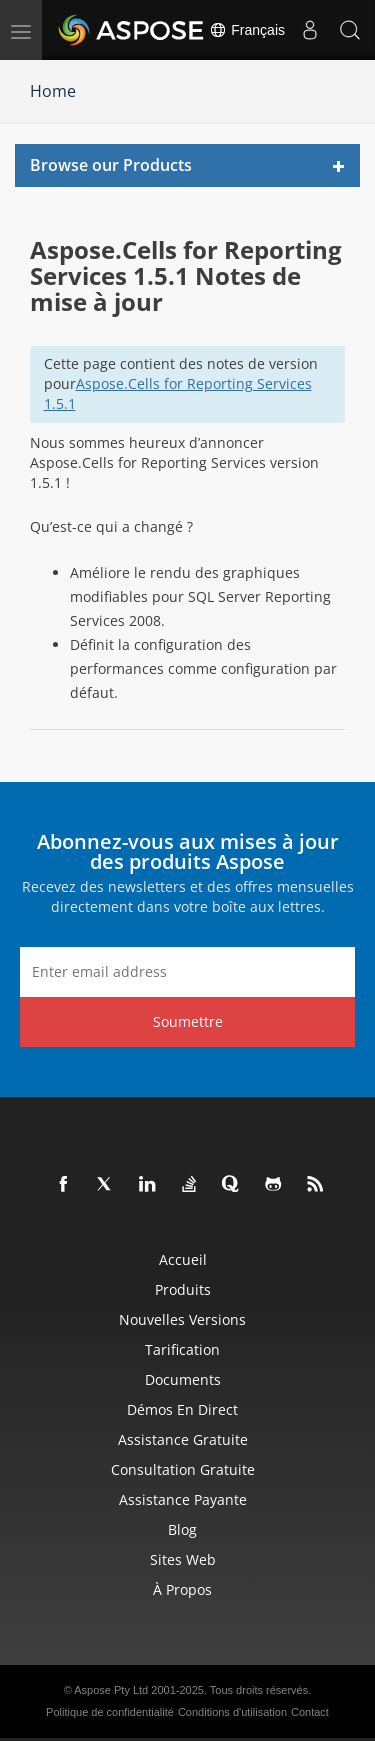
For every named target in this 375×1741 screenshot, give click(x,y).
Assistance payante (183, 1499)
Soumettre (188, 1021)
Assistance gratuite (183, 1439)
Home (53, 91)
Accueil (183, 1259)
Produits (183, 1289)
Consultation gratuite (183, 1469)
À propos (182, 1589)
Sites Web (183, 1559)
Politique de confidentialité (110, 1712)
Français (247, 30)
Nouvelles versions (182, 1319)
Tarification (182, 1349)
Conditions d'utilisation (232, 1712)
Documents (183, 1379)
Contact (310, 1712)
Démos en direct (182, 1409)
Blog (182, 1529)
